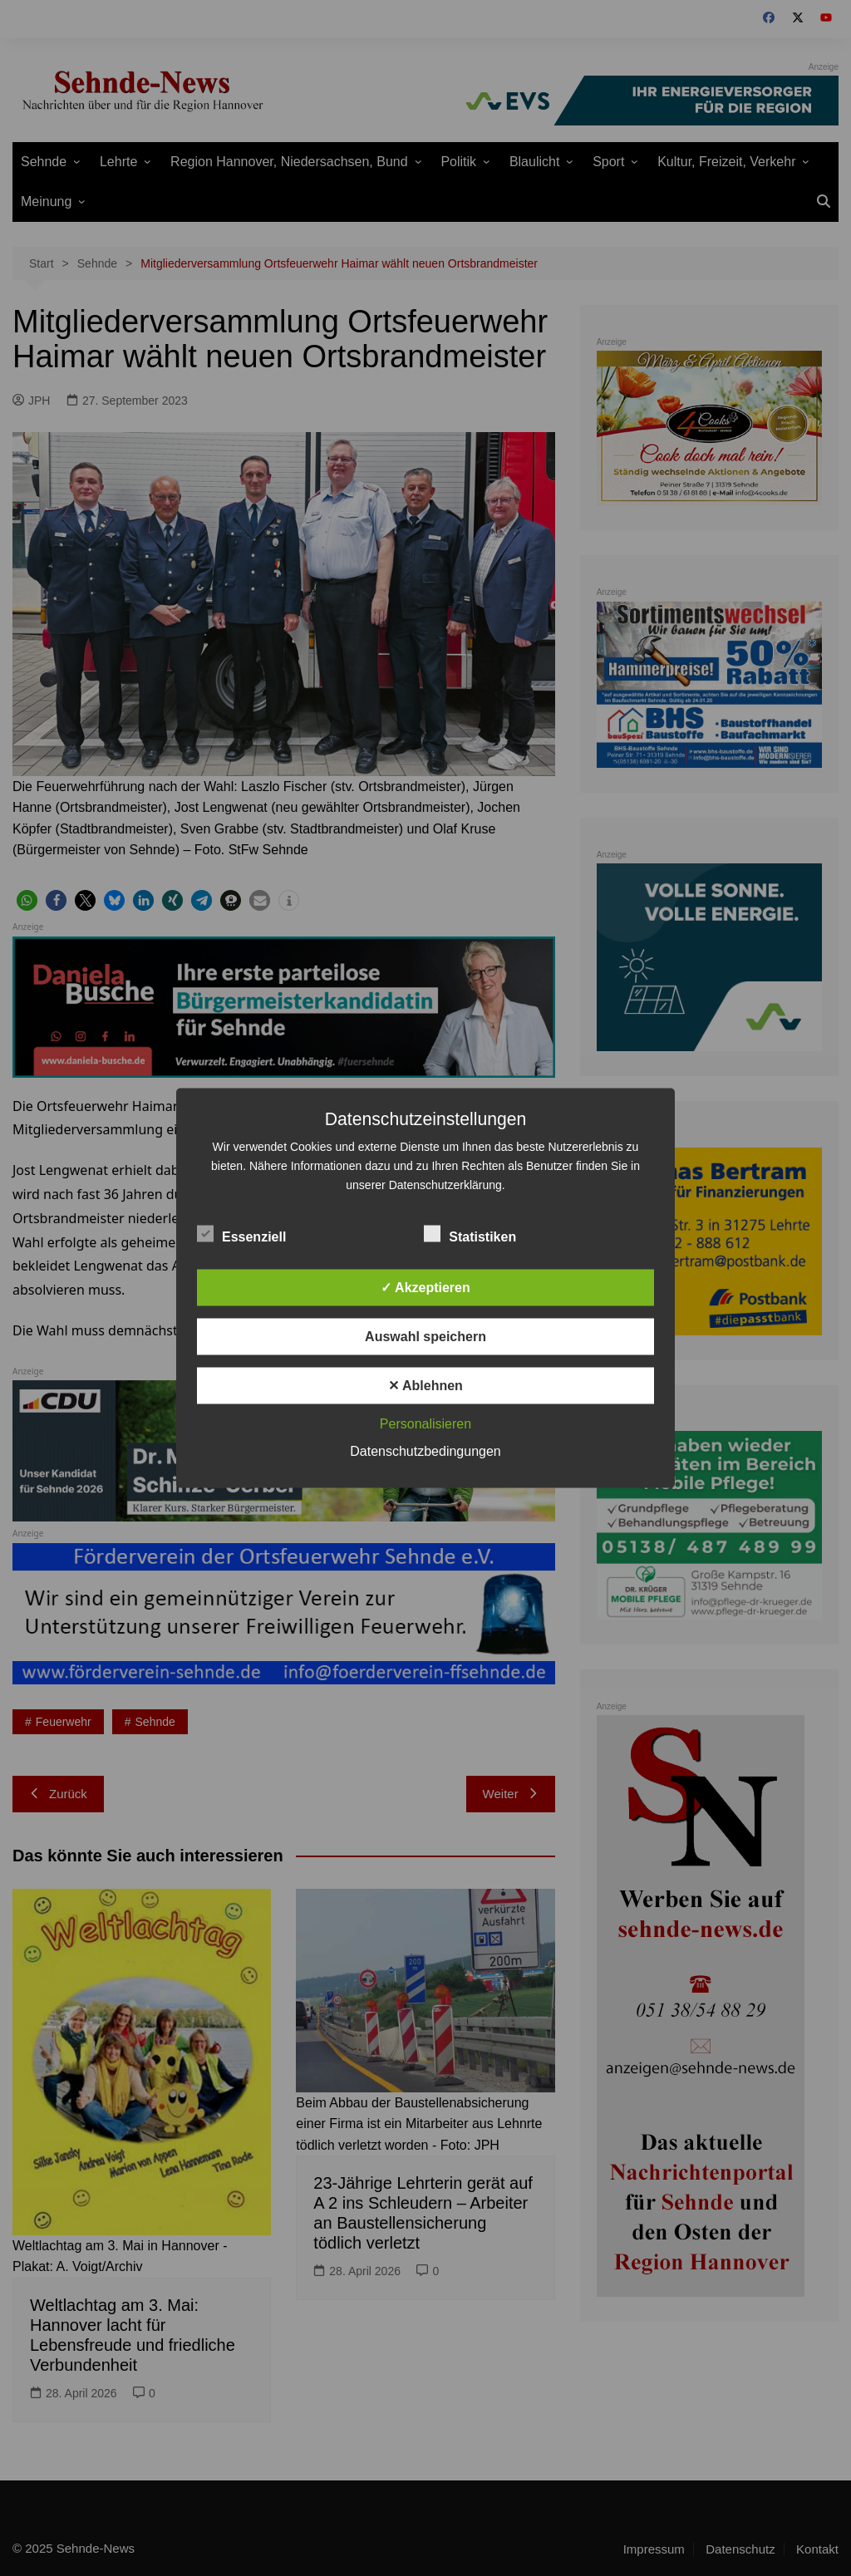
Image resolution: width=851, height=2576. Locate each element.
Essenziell (241, 1234)
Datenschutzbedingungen (425, 1451)
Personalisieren (425, 1424)
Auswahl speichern (425, 1337)
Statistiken (470, 1234)
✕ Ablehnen (425, 1386)
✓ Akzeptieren (425, 1288)
